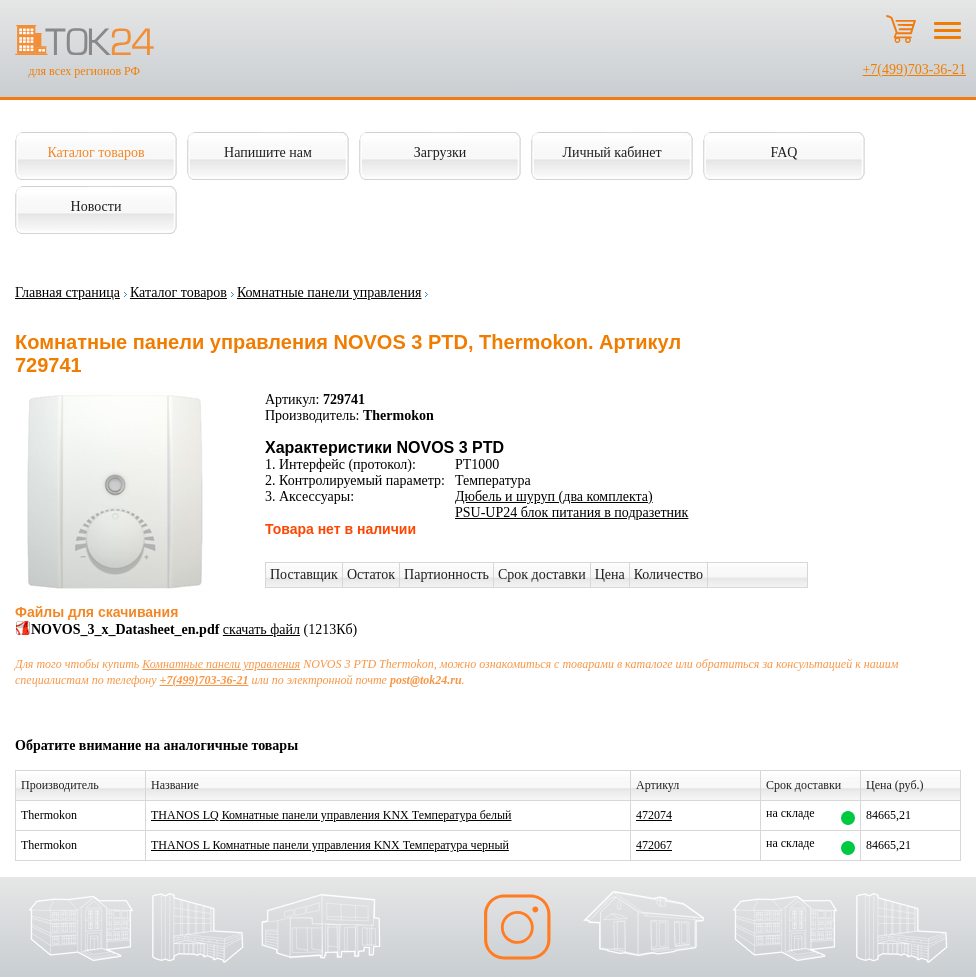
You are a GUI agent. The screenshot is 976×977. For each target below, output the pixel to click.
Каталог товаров (95, 152)
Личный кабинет (611, 152)
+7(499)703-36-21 (914, 69)
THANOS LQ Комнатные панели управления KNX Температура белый (331, 815)
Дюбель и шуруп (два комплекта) (554, 496)
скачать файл (261, 629)
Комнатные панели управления (329, 292)
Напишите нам (268, 152)
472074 (654, 815)
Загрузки (440, 152)
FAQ (784, 152)
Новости (96, 206)
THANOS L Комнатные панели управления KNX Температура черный (330, 845)
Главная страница (67, 292)
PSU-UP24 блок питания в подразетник (571, 512)
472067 (654, 845)
